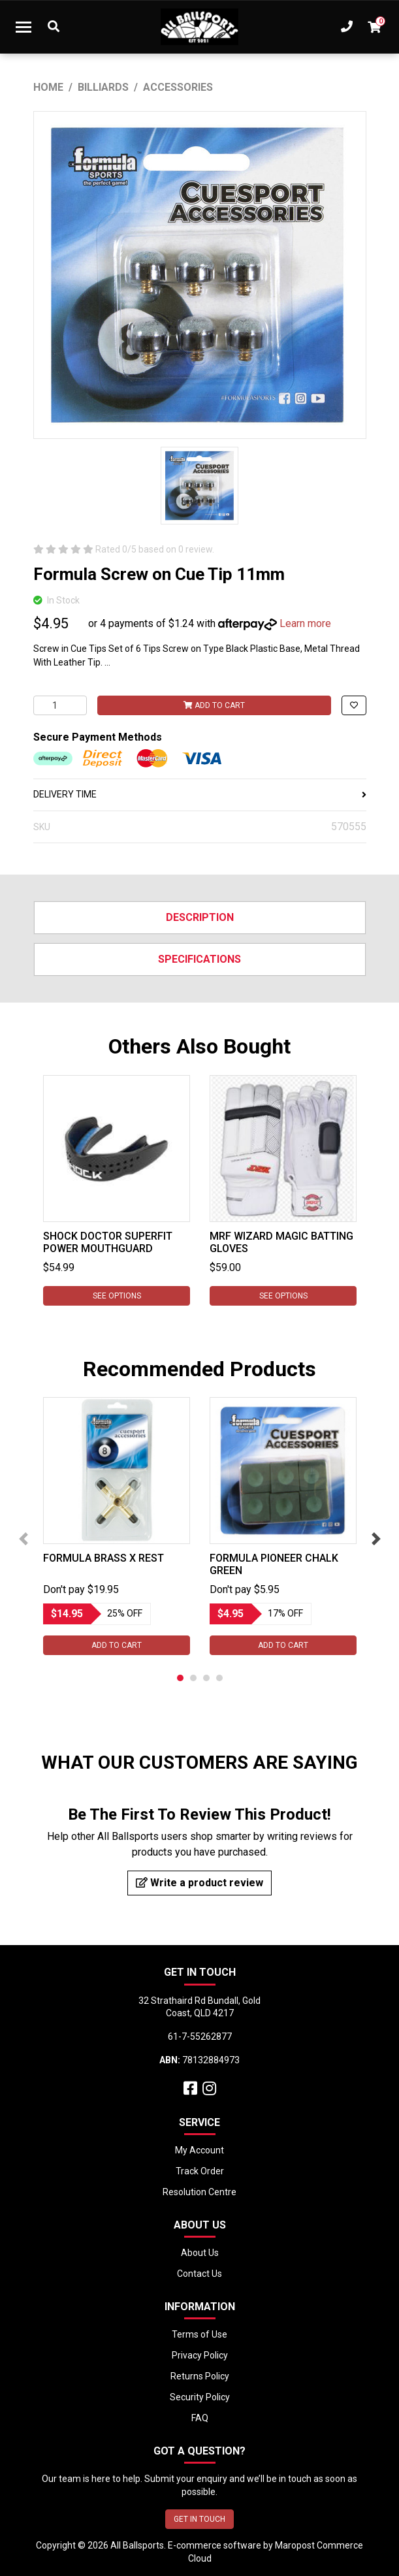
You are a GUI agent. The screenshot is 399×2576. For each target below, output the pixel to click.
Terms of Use (199, 2334)
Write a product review (199, 1882)
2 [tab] (193, 1678)
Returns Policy (199, 2376)
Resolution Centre (199, 2192)
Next (376, 1539)
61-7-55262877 (200, 2036)
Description (200, 917)
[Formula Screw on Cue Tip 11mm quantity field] (60, 705)
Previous (23, 1539)
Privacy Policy (200, 2355)
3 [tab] (206, 1678)
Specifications (199, 959)
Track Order (200, 2171)
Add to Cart (214, 705)
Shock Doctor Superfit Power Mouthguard (107, 1242)
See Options (116, 1295)
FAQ (199, 2418)
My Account (199, 2150)
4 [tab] (219, 1678)
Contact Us (199, 2273)
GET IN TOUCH (199, 2519)
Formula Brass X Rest (103, 1558)
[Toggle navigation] (23, 27)
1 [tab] (180, 1678)
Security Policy (200, 2397)
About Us (200, 2252)
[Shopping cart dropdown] (374, 27)
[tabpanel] (116, 1190)
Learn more (305, 623)
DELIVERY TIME (199, 794)
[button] (354, 705)
